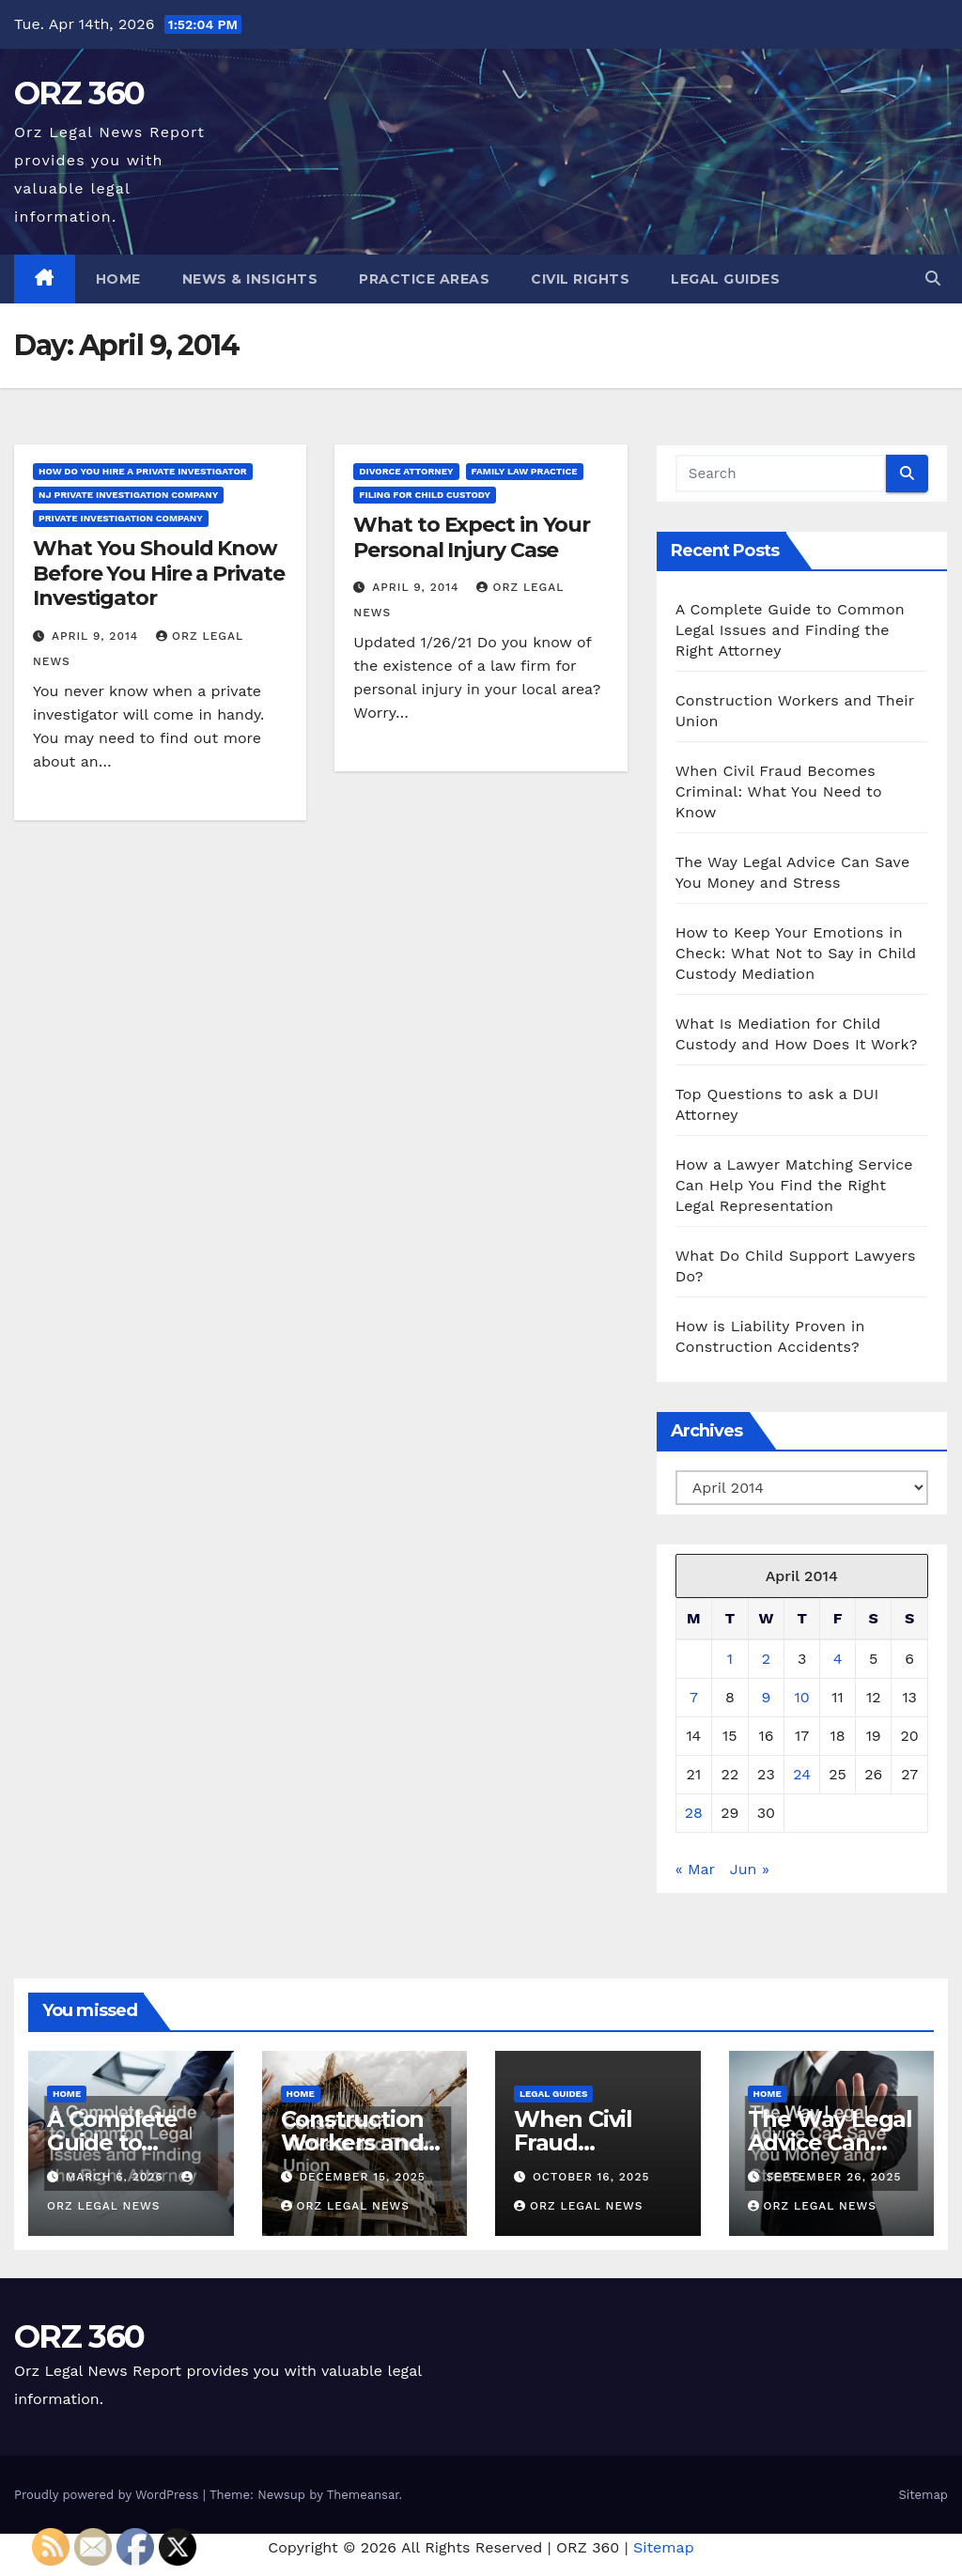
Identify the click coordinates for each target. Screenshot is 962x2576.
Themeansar (363, 2495)
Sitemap (923, 2495)
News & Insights (250, 279)
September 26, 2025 (833, 2176)
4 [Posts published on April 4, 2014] (838, 1659)
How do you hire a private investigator (143, 471)
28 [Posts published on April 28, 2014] (694, 1813)
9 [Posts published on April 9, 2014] (765, 1697)
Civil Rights (580, 279)
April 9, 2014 (97, 636)
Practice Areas (424, 279)
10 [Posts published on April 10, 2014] (802, 1697)
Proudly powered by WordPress (108, 2495)
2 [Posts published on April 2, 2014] (766, 1659)
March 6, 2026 (117, 2176)
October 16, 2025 (591, 2176)
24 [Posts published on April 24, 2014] (802, 1774)
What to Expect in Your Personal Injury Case (471, 537)
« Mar (695, 1869)
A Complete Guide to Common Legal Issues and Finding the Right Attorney (790, 630)
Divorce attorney (406, 471)
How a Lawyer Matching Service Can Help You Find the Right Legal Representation (794, 1185)
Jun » (749, 1869)
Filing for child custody (424, 494)
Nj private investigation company (128, 494)
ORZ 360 (79, 93)
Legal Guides (725, 279)
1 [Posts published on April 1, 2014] (730, 1659)
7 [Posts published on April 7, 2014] (694, 1697)
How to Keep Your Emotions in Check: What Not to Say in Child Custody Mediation (796, 953)
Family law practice (525, 471)
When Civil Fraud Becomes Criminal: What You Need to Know (778, 791)
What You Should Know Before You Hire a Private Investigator (159, 573)
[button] (932, 278)
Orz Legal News (345, 2205)
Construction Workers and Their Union (353, 2142)
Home (118, 279)
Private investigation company (121, 518)
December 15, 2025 (362, 2176)
